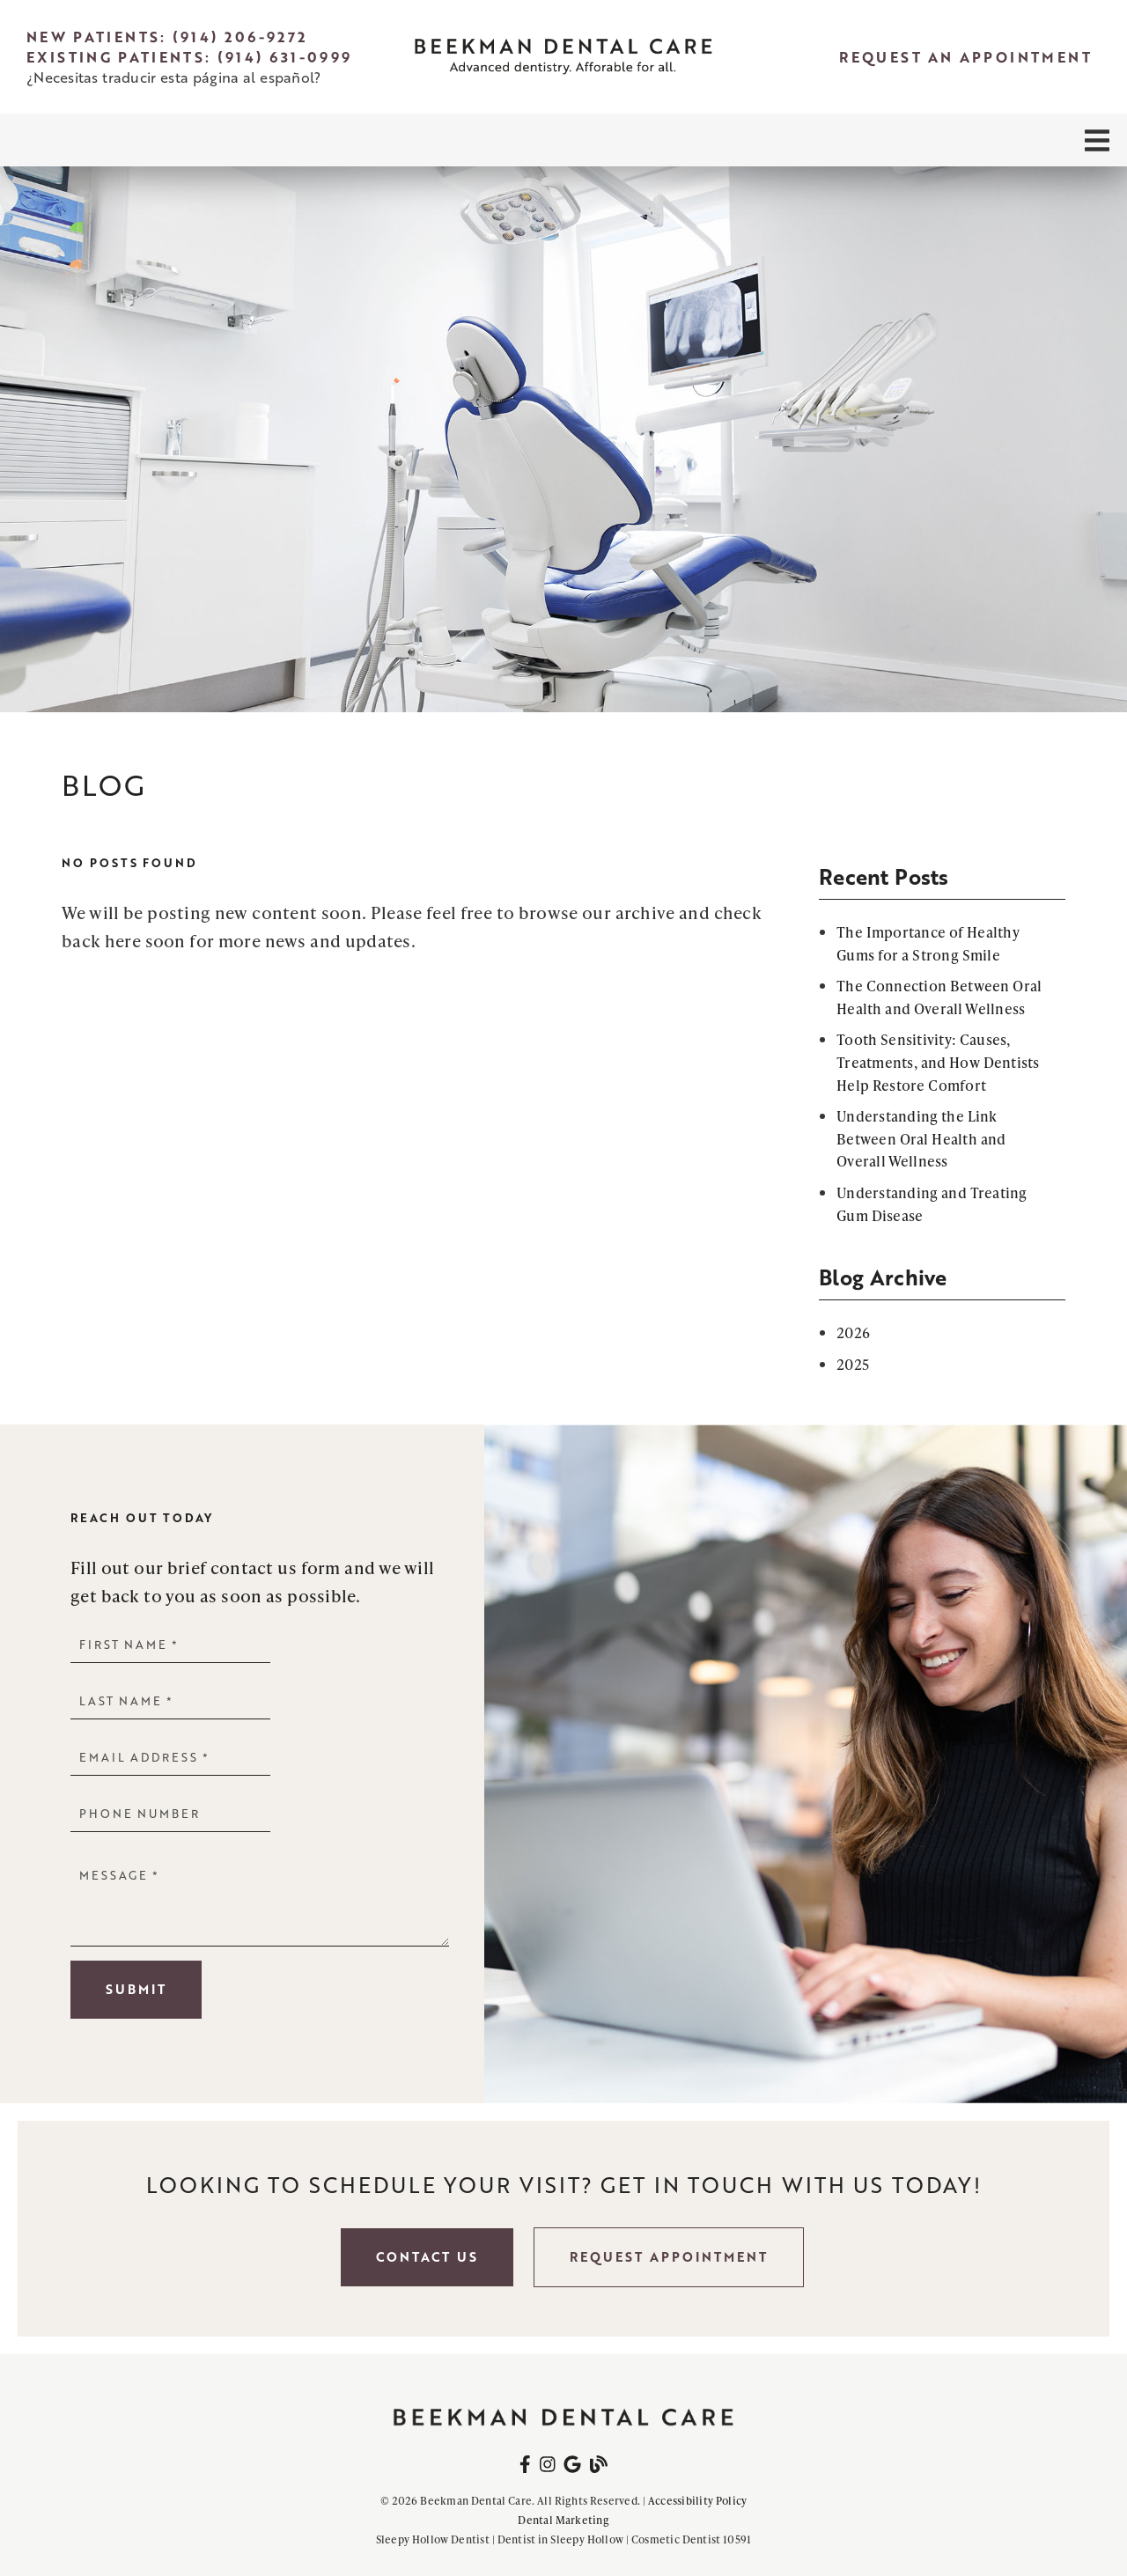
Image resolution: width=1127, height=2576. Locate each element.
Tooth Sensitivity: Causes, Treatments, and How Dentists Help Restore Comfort (938, 1061)
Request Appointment (669, 2257)
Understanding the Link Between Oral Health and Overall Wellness (920, 1138)
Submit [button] (136, 1989)
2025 (852, 1364)
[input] (170, 1643)
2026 (853, 1332)
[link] (563, 56)
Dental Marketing (563, 2520)
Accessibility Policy (698, 2500)
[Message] (259, 1902)
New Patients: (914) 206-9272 (166, 36)
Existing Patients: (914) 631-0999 (189, 57)
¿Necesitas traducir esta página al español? (173, 77)
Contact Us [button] (427, 2257)
